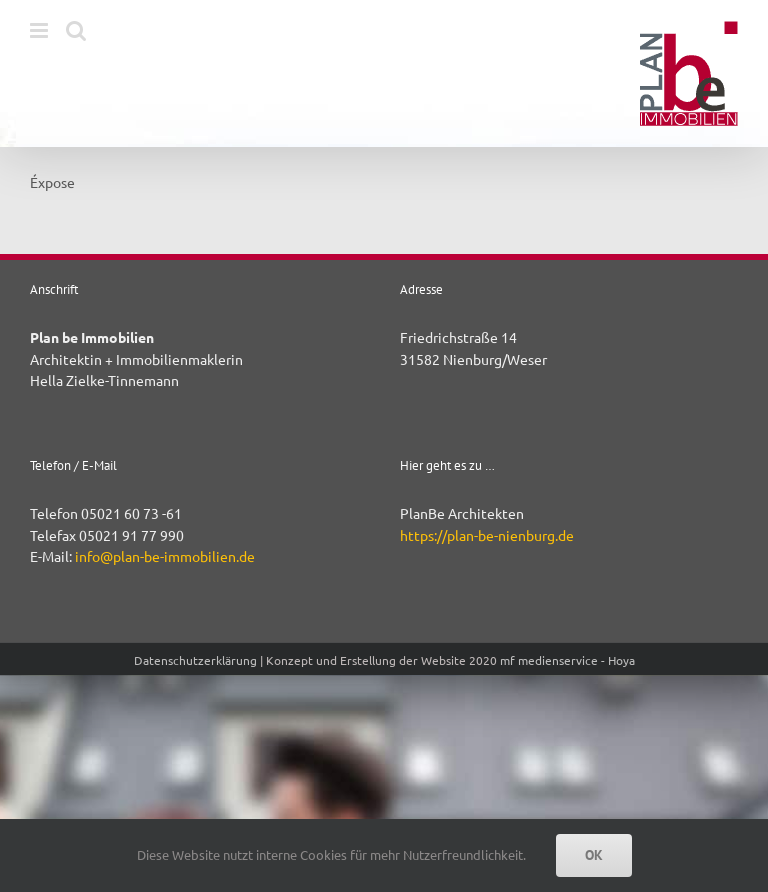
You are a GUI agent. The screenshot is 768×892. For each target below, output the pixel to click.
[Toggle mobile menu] (40, 30)
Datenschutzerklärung (195, 660)
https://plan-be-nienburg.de (487, 535)
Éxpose (52, 182)
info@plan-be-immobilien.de (165, 556)
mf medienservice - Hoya (567, 660)
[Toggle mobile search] (76, 30)
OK (594, 855)
